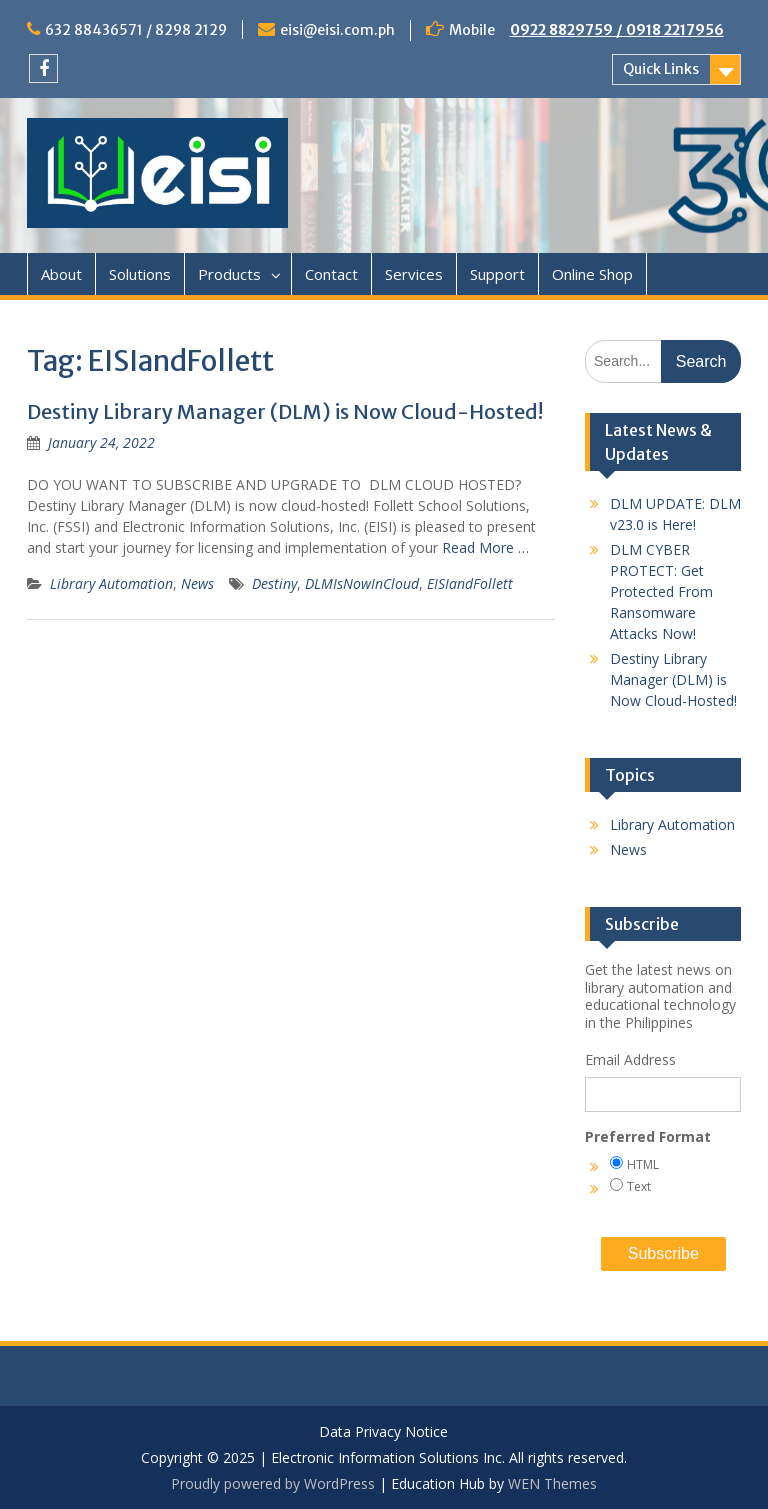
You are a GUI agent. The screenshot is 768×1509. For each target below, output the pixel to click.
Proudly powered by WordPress (273, 1483)
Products (229, 274)
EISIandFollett (470, 583)
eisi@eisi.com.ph (337, 30)
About (61, 274)
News (197, 583)
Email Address (630, 1059)
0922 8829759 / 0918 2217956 (617, 30)
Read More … (485, 547)
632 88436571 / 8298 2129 (136, 30)
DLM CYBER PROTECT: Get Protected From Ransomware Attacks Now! (661, 591)
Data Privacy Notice (383, 1432)
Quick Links (661, 69)
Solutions (140, 274)
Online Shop (592, 274)
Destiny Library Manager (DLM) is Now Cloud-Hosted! (285, 411)
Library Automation (111, 583)
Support (497, 274)
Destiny (274, 583)
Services (414, 274)
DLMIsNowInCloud (362, 583)
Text (639, 1186)
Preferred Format (648, 1136)
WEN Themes (552, 1483)
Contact (331, 274)
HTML (643, 1164)
